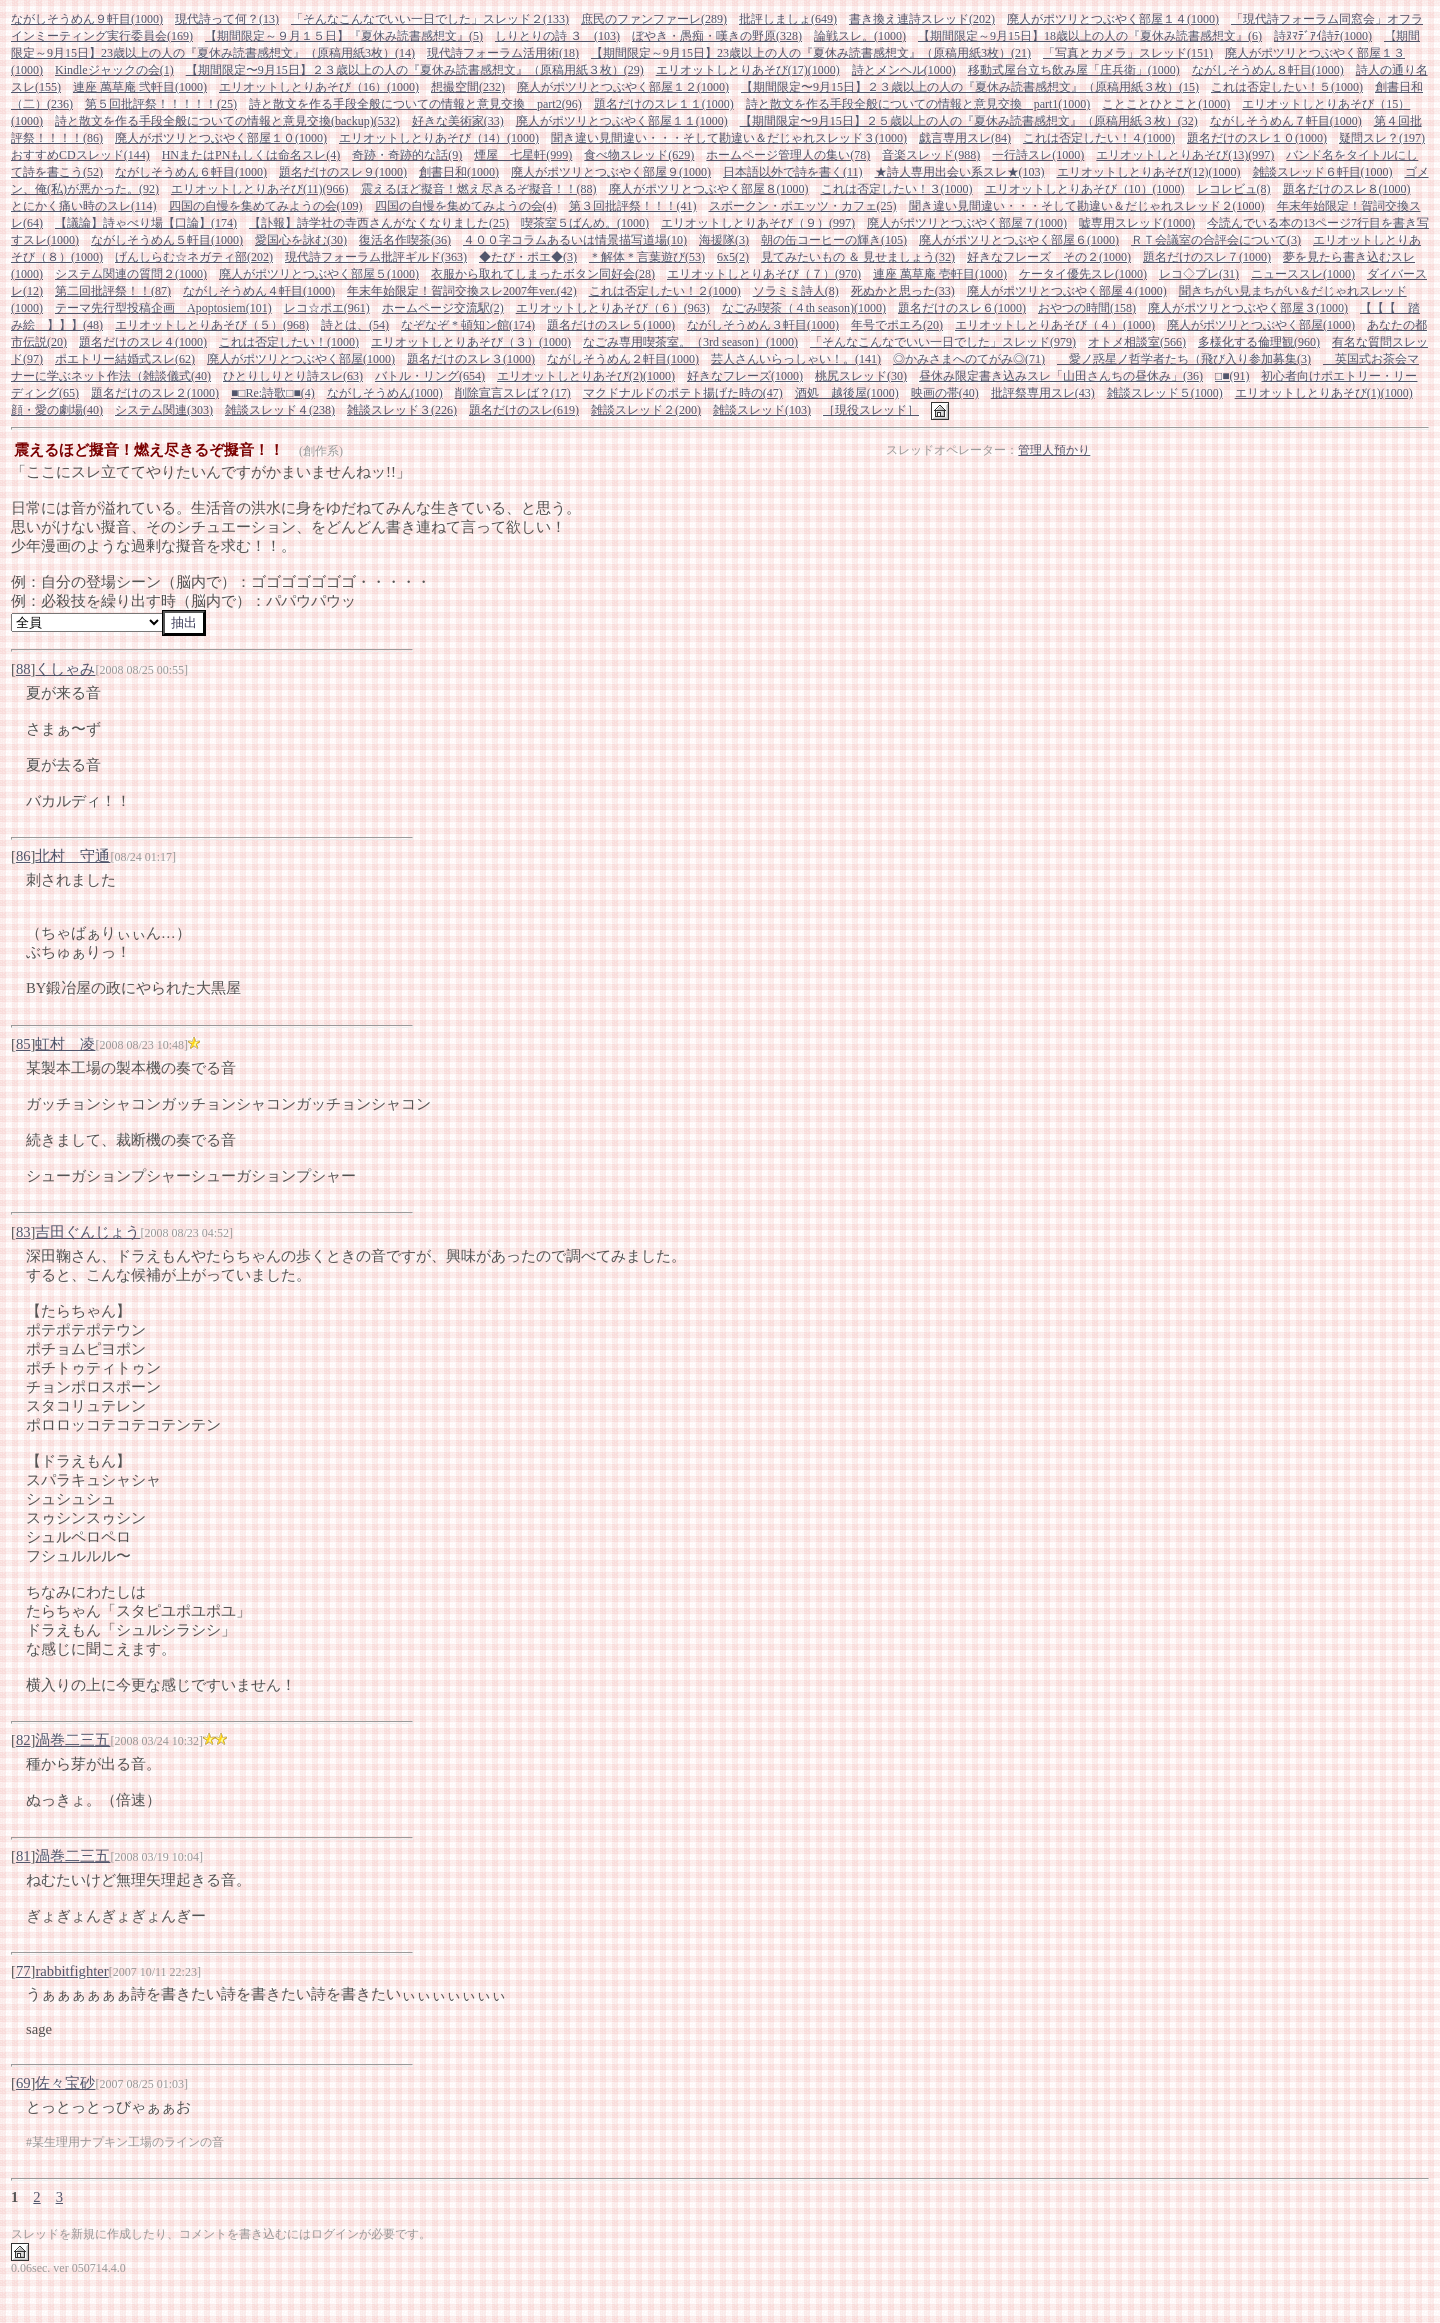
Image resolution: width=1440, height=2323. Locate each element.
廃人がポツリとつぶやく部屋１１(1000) (622, 121)
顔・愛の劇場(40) (57, 410)
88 (23, 669)
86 (23, 856)
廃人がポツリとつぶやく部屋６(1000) (1019, 240)
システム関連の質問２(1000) (131, 274)
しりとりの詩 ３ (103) (557, 36)
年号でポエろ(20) (897, 325)
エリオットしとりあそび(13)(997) (1185, 155)
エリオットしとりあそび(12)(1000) (1149, 172)
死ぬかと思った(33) (903, 291)
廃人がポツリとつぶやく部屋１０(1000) (221, 138)
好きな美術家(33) (458, 121)
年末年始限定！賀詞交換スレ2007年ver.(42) (462, 291)
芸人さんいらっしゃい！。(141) (796, 359)
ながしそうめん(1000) (385, 393)
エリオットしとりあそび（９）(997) (758, 223)
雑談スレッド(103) (762, 410)
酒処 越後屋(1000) (847, 393)
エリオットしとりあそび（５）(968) (212, 325)
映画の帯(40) (945, 393)
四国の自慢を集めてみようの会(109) (266, 206)
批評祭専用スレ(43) (1043, 393)
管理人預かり (1054, 450)
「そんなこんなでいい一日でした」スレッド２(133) (430, 19)
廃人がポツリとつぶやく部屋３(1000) (1248, 308)
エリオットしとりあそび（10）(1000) (1085, 189)
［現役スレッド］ (871, 410)
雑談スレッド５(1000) (1165, 393)
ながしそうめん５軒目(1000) (167, 240)
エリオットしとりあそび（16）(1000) (319, 87)
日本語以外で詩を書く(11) (793, 172)
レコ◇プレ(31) (1199, 274)
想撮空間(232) (468, 87)
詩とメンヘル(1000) (904, 70)
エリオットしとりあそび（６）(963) (613, 308)
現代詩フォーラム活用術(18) (503, 53)
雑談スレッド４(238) (280, 410)
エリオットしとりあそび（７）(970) (764, 274)
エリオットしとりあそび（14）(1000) (439, 138)
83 (23, 1232)
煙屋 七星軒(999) (523, 155)
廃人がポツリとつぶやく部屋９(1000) (611, 172)
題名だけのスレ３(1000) (471, 359)
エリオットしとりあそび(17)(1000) (748, 70)
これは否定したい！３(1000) (897, 189)
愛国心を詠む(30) (301, 240)
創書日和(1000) (459, 172)
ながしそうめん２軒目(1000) (623, 359)
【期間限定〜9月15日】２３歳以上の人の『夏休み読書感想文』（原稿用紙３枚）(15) (970, 87)
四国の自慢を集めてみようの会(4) (466, 206)
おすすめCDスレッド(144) (80, 155)
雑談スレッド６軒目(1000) (1323, 172)
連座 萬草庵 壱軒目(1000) (940, 274)
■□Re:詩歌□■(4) (273, 393)
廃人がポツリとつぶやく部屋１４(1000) (1113, 19)
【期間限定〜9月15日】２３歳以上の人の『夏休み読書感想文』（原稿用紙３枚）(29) (415, 70)
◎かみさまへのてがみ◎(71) (969, 359)
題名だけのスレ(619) (524, 410)
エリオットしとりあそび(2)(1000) (586, 376)
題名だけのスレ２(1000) (155, 393)
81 (23, 1856)
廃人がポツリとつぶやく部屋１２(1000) (623, 87)
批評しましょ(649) (788, 19)
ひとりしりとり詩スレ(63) (293, 376)
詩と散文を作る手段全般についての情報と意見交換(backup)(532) (227, 121)
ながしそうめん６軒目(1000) (191, 172)
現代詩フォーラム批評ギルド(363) (376, 257)
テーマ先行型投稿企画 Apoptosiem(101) (163, 308)
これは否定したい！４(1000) (1099, 138)
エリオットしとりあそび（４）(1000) (1055, 325)
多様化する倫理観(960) (1259, 342)
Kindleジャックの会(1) (114, 70)
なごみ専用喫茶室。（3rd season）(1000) (690, 342)
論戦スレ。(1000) (860, 36)
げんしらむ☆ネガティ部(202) (194, 257)
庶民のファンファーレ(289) (654, 19)
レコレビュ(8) (1234, 189)
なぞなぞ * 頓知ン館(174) (468, 325)
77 (23, 1971)
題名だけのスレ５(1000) (611, 325)
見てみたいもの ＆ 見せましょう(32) (858, 257)
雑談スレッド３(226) (402, 410)
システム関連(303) (164, 410)
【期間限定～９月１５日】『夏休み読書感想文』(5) (344, 36)
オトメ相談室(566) (1137, 342)
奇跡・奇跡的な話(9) (407, 155)
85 (23, 1044)
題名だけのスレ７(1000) (1207, 257)
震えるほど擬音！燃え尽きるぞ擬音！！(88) (479, 189)
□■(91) (1232, 376)
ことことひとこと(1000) (1166, 104)
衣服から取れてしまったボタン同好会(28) (543, 274)
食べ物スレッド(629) (639, 155)
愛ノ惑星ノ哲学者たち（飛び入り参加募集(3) (1184, 359)
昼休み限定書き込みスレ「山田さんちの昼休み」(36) (1061, 376)
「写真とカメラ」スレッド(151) (1128, 53)
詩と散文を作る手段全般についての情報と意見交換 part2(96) (415, 104)
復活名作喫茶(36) (405, 240)
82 (23, 1740)
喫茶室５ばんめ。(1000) (585, 223)
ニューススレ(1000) (1303, 274)
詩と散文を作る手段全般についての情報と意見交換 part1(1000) (918, 104)
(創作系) (321, 451)
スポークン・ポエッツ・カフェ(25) (803, 206)
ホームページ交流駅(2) (443, 308)
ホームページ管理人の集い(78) (788, 155)
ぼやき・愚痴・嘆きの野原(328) (717, 36)
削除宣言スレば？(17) (513, 393)
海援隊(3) (724, 240)
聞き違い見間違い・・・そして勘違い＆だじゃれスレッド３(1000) (729, 138)
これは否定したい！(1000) (289, 342)
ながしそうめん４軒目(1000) (259, 291)
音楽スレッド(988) (931, 155)
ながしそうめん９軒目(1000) (87, 19)
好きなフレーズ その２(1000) (1049, 257)
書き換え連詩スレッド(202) (922, 19)
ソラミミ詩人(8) (796, 291)
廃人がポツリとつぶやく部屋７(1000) (967, 223)
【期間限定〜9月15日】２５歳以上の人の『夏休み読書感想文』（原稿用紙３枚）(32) (969, 121)
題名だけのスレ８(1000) (1347, 189)
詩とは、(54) (355, 325)
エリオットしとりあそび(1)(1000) (1324, 393)
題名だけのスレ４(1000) (143, 342)
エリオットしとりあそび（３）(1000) (471, 342)
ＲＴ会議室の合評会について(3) (1216, 240)
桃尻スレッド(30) (861, 376)
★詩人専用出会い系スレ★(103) (960, 172)
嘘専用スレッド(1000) (1137, 223)
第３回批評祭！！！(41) (633, 206)
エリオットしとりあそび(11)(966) (260, 189)
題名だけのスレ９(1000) (343, 172)
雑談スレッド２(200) (646, 410)
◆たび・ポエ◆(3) (528, 257)
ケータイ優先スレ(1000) (1083, 274)
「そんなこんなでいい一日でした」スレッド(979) (943, 342)
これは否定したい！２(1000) (665, 291)
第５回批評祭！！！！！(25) (161, 104)
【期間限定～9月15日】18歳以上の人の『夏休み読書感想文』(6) (1090, 36)
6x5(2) (733, 257)
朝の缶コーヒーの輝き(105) (834, 240)
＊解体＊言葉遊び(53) (647, 257)
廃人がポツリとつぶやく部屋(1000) (1261, 325)
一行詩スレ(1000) (1038, 155)
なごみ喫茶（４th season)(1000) (804, 308)
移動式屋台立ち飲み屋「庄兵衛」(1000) (1074, 70)
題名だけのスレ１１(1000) (664, 104)
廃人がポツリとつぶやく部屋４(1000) (1067, 291)
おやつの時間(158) (1087, 308)
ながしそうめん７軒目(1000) (1286, 121)
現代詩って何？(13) (227, 19)
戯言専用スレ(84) (965, 138)
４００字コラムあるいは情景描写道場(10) (575, 240)
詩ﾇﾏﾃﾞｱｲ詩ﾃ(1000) (1323, 36)
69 (23, 2083)
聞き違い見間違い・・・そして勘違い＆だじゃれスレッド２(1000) (1087, 206)
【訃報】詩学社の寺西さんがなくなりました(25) (379, 223)
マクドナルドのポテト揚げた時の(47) (683, 393)
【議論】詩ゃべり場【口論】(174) (146, 223)
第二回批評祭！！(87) (113, 291)
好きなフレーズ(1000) (745, 376)
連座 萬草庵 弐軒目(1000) (140, 87)
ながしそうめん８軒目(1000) (1268, 70)
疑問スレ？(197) (1382, 138)
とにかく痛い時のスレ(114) (84, 206)
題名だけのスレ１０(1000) (1257, 138)
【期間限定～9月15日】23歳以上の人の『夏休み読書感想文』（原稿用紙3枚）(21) (811, 53)
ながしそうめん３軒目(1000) (763, 325)
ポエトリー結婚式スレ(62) (125, 359)
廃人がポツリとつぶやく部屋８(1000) (709, 189)
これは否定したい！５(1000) (1287, 87)
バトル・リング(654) (430, 376)
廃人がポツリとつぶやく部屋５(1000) (319, 274)
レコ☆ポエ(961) (327, 308)
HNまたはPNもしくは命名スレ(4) (251, 155)
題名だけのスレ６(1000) (962, 308)
